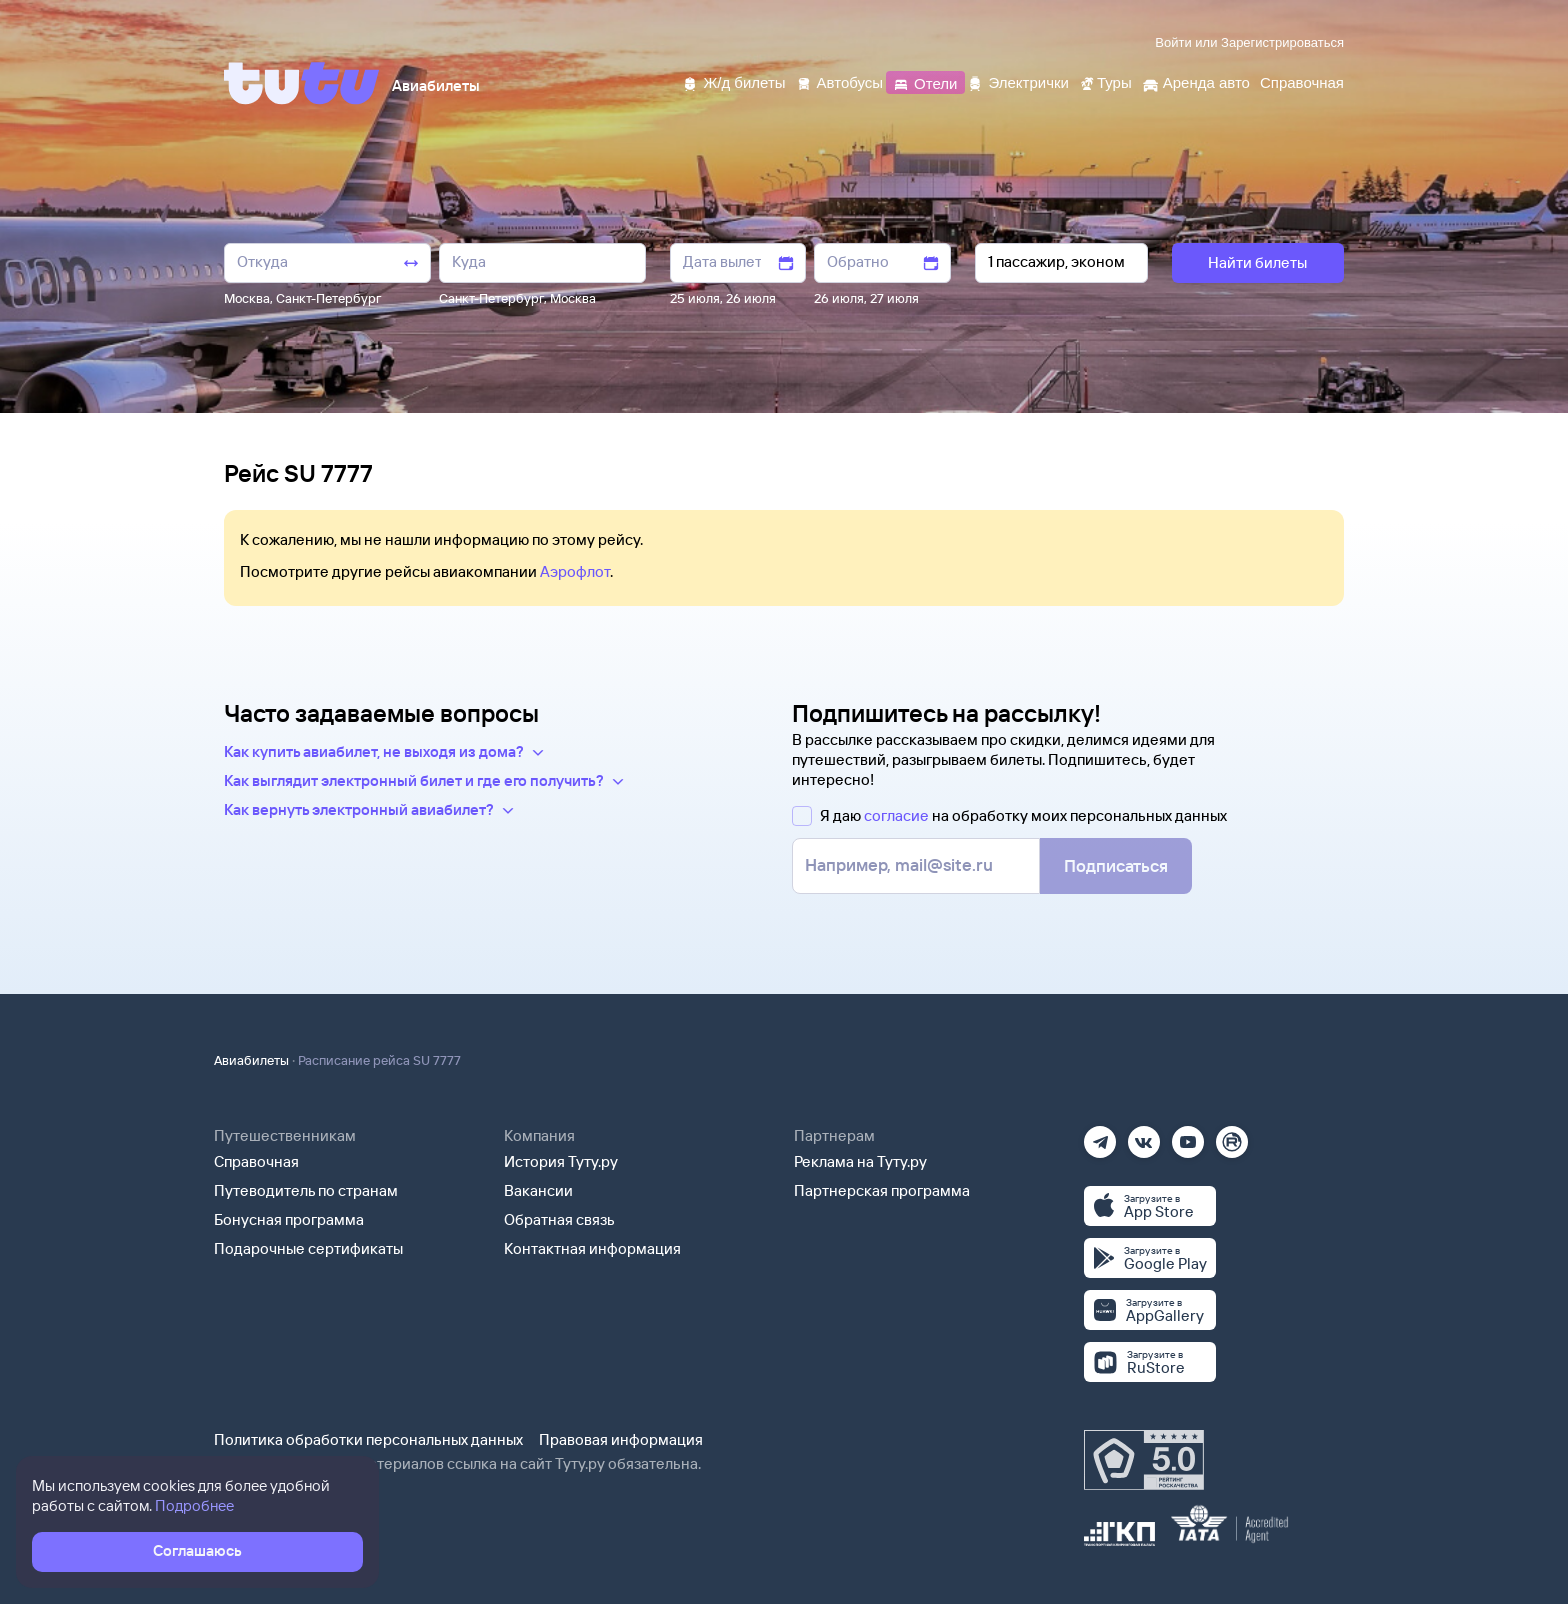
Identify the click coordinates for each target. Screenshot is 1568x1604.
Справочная (256, 1161)
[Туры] (1105, 81)
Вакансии (538, 1190)
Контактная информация (592, 1248)
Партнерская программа (882, 1190)
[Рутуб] (1232, 1135)
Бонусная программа (289, 1219)
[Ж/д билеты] (733, 81)
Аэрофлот (575, 571)
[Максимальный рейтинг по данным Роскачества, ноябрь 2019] (1144, 1460)
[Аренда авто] (1196, 81)
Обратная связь (559, 1219)
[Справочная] (1302, 81)
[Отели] (925, 81)
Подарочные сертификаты (308, 1248)
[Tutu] (302, 83)
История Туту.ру (561, 1161)
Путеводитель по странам (306, 1190)
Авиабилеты (251, 1060)
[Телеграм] (1100, 1135)
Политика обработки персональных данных (368, 1439)
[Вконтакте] (1144, 1135)
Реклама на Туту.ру (860, 1161)
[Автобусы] (840, 81)
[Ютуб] (1188, 1135)
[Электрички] (1017, 81)
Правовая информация (621, 1439)
